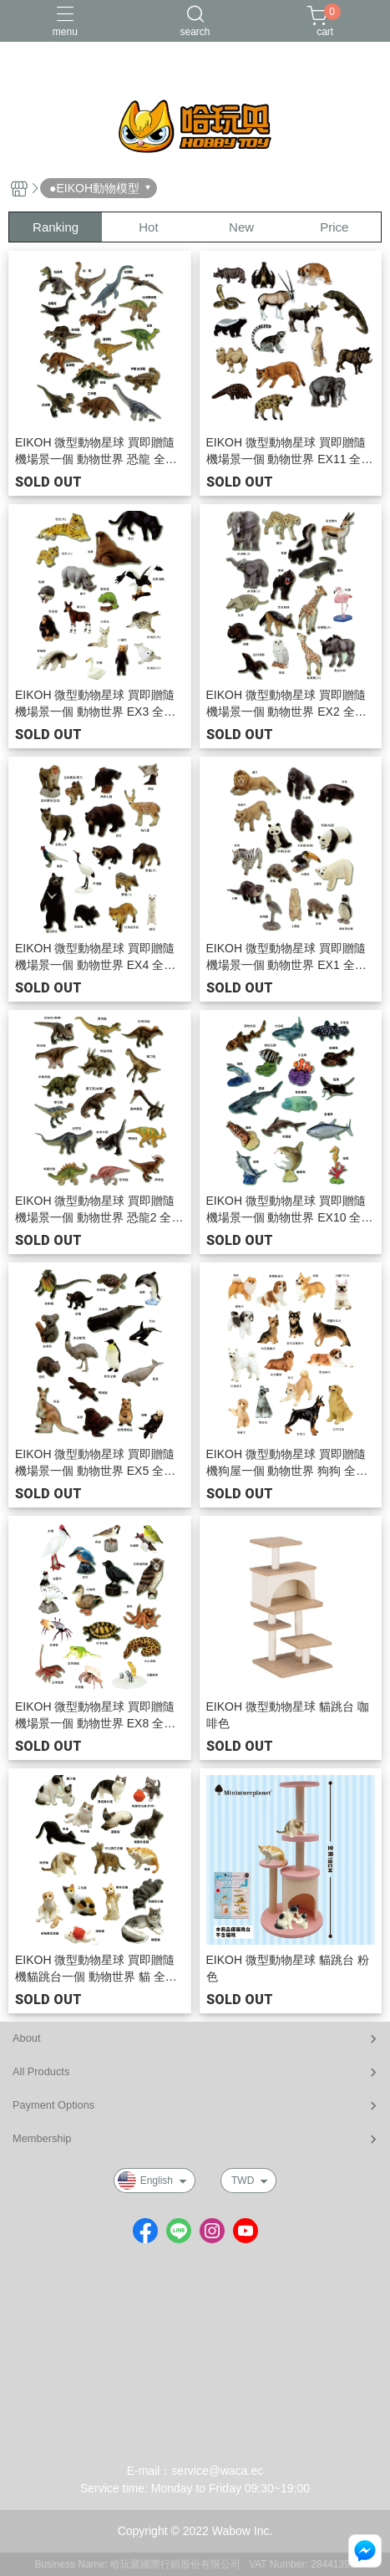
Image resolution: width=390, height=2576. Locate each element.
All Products (41, 2071)
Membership (42, 2138)
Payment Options (53, 2105)
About (26, 2038)
